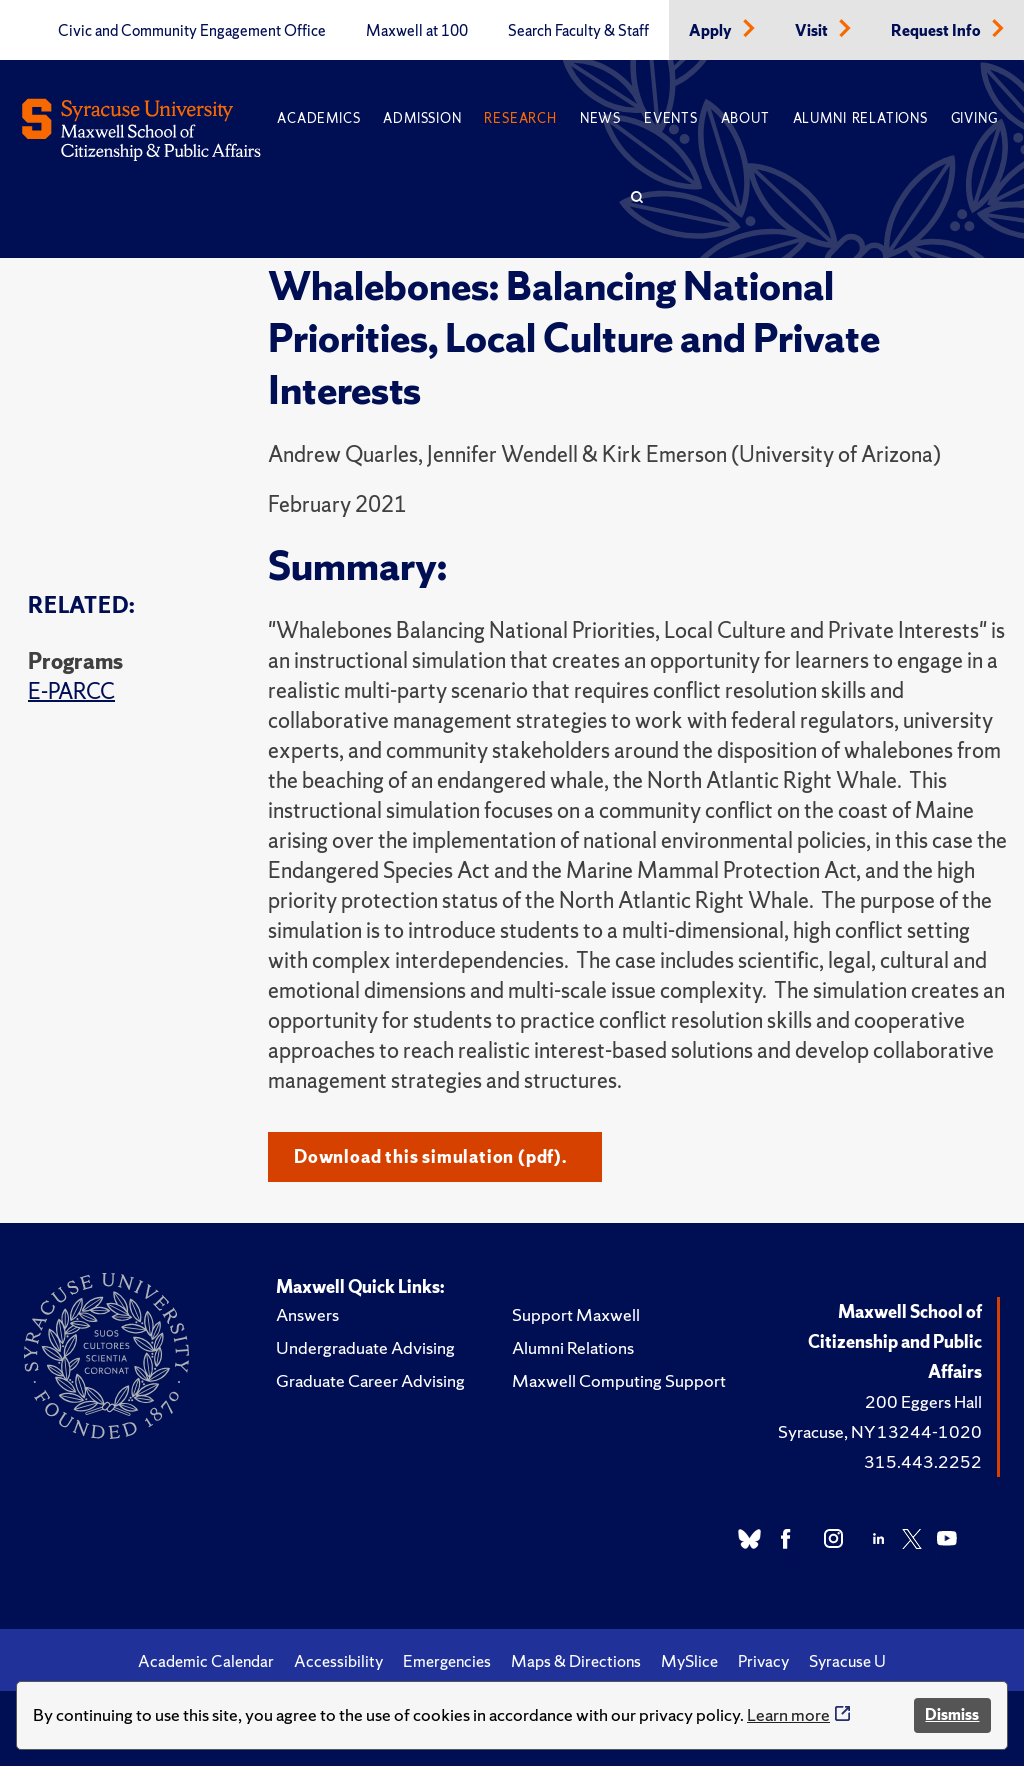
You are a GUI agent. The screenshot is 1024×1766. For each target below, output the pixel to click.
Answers (307, 1314)
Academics (318, 118)
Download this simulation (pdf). (430, 1156)
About (745, 118)
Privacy (763, 1661)
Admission (422, 118)
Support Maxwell (576, 1314)
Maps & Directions (576, 1661)
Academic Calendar (206, 1661)
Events (671, 118)
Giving (974, 118)
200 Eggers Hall (923, 1401)
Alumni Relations (860, 118)
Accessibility (338, 1661)
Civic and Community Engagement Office (192, 31)
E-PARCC (71, 691)
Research (520, 118)
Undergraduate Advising (365, 1347)
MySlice (689, 1661)
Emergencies (447, 1661)
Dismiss (952, 1714)
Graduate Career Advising (370, 1380)
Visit (813, 31)
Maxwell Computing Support (619, 1380)
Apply (712, 31)
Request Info (937, 31)
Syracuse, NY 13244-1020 (880, 1431)
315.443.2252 (923, 1461)
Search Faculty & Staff (578, 31)
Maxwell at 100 (417, 31)
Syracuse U (847, 1661)
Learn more (788, 1714)
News (600, 118)
